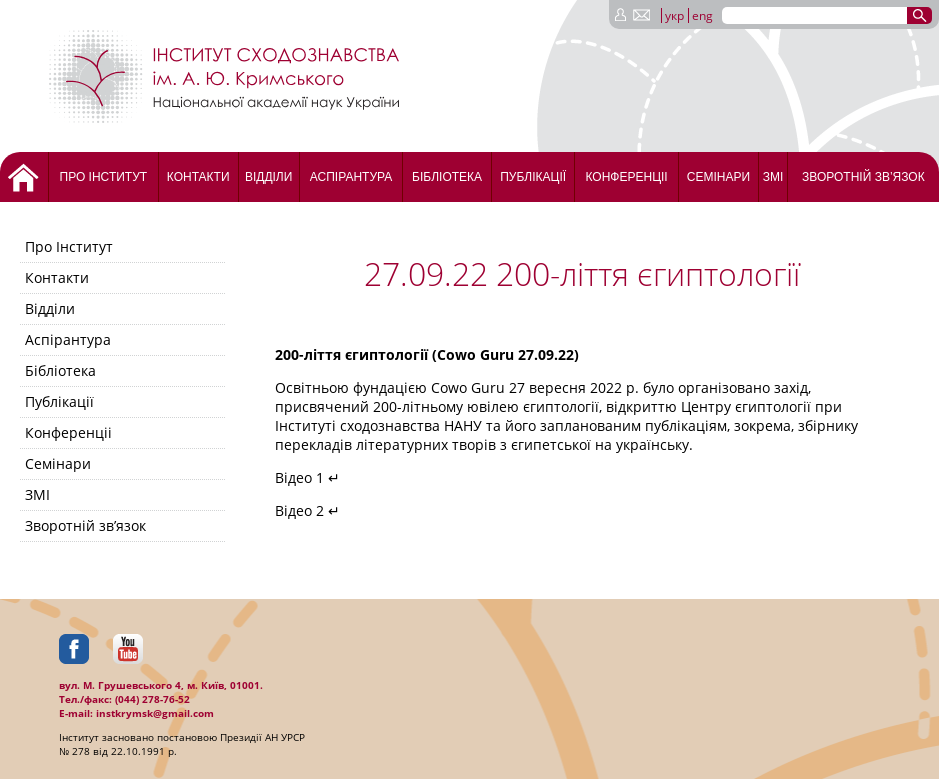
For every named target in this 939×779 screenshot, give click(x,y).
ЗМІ (773, 177)
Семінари (718, 177)
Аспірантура (351, 177)
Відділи (268, 177)
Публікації (533, 177)
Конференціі (626, 177)
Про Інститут (104, 177)
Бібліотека (447, 177)
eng (702, 15)
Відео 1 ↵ (307, 477)
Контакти (198, 177)
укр (674, 15)
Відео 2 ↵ (307, 510)
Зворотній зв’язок (863, 177)
